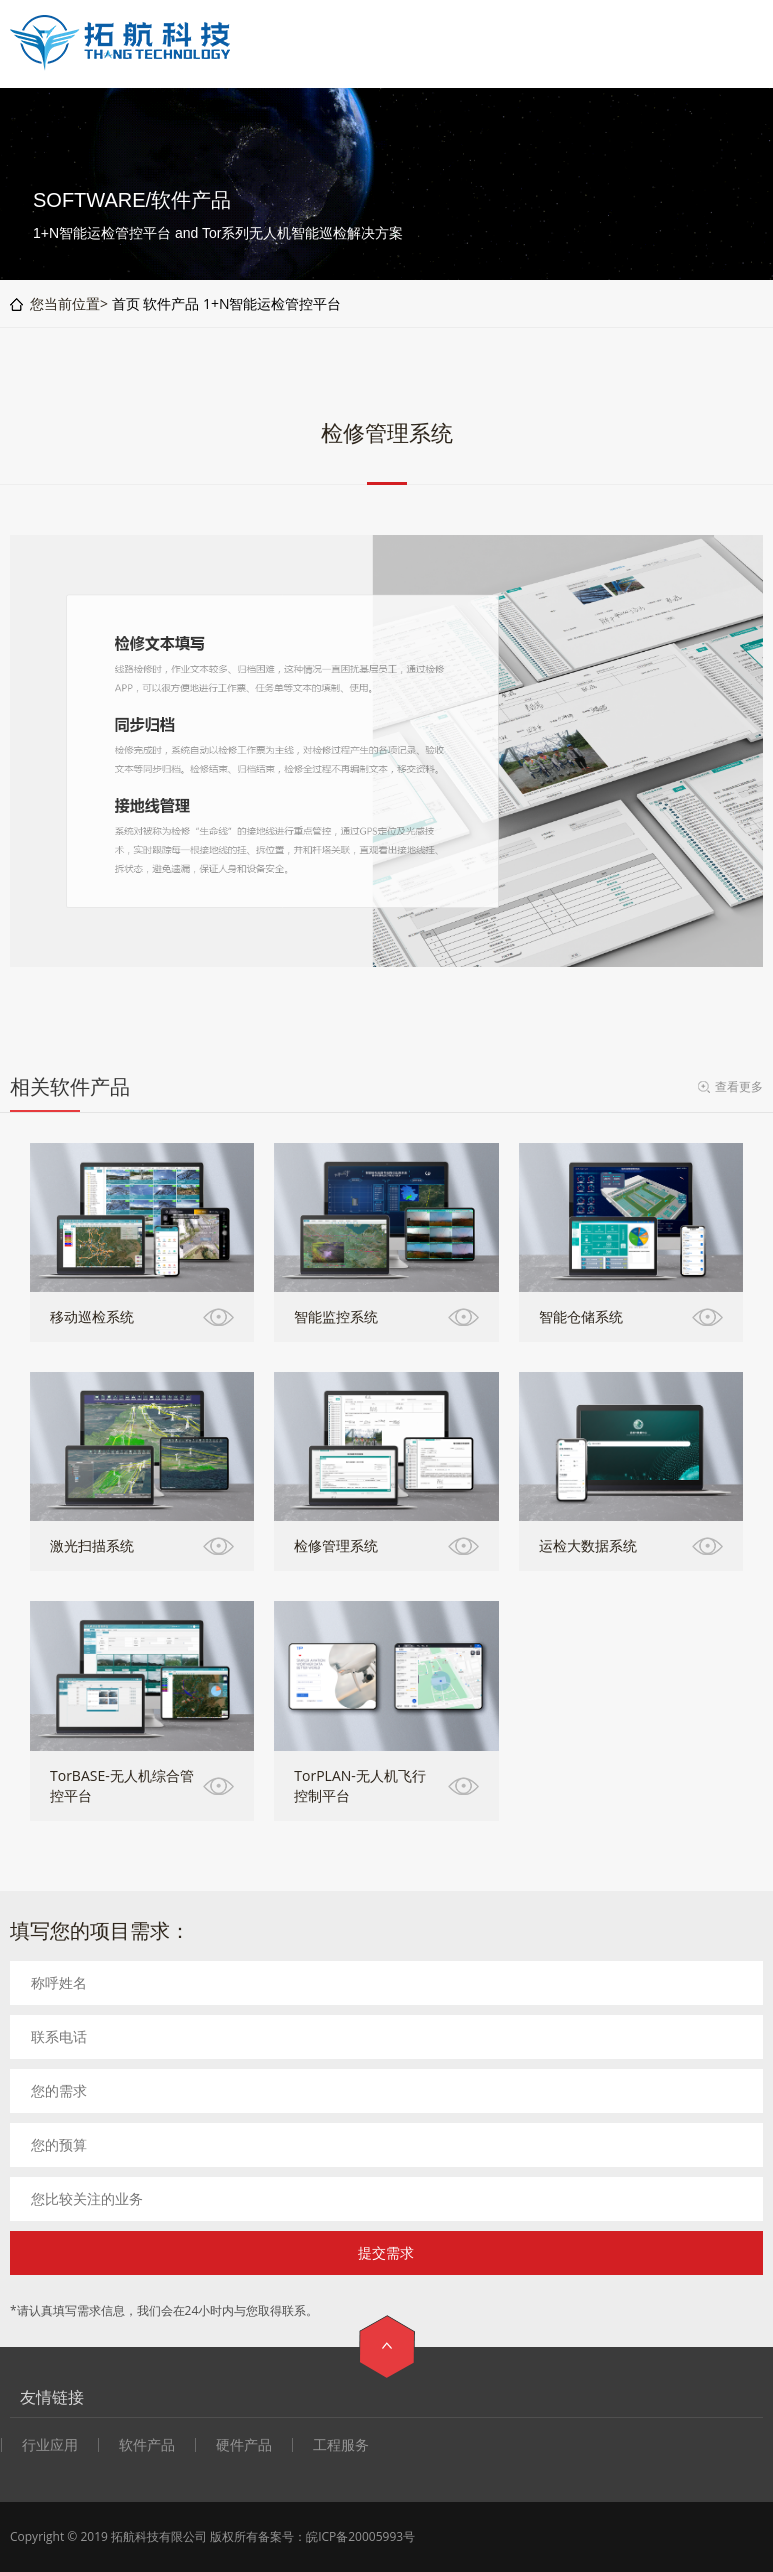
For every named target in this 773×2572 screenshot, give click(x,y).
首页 (126, 303)
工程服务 (341, 2445)
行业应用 (50, 2445)
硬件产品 (244, 2445)
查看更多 (739, 1086)
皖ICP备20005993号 (360, 2536)
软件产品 (171, 303)
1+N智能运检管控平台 (272, 303)
